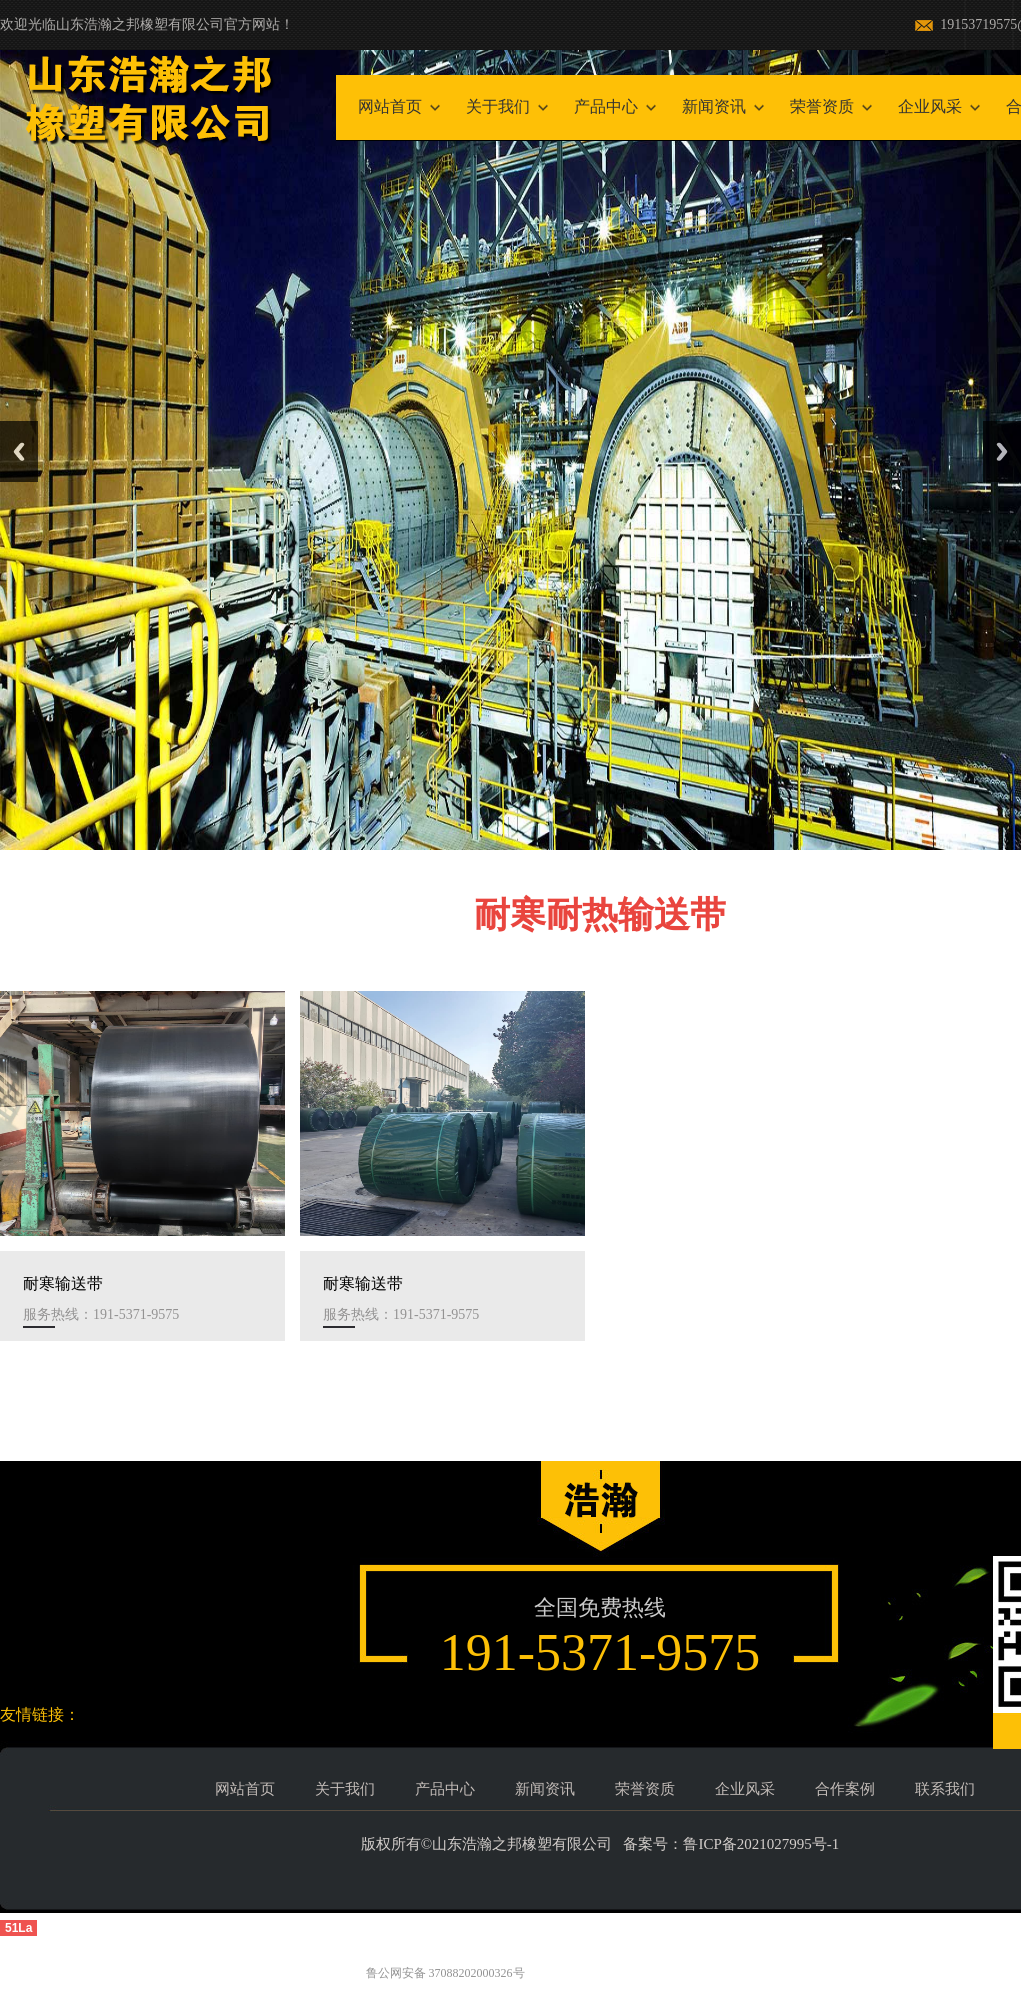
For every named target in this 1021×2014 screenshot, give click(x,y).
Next (1002, 451)
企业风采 (930, 106)
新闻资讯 (714, 106)
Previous (19, 451)
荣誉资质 (822, 106)
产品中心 (606, 106)
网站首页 (390, 106)
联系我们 (945, 1789)
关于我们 (498, 106)
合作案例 (845, 1789)
